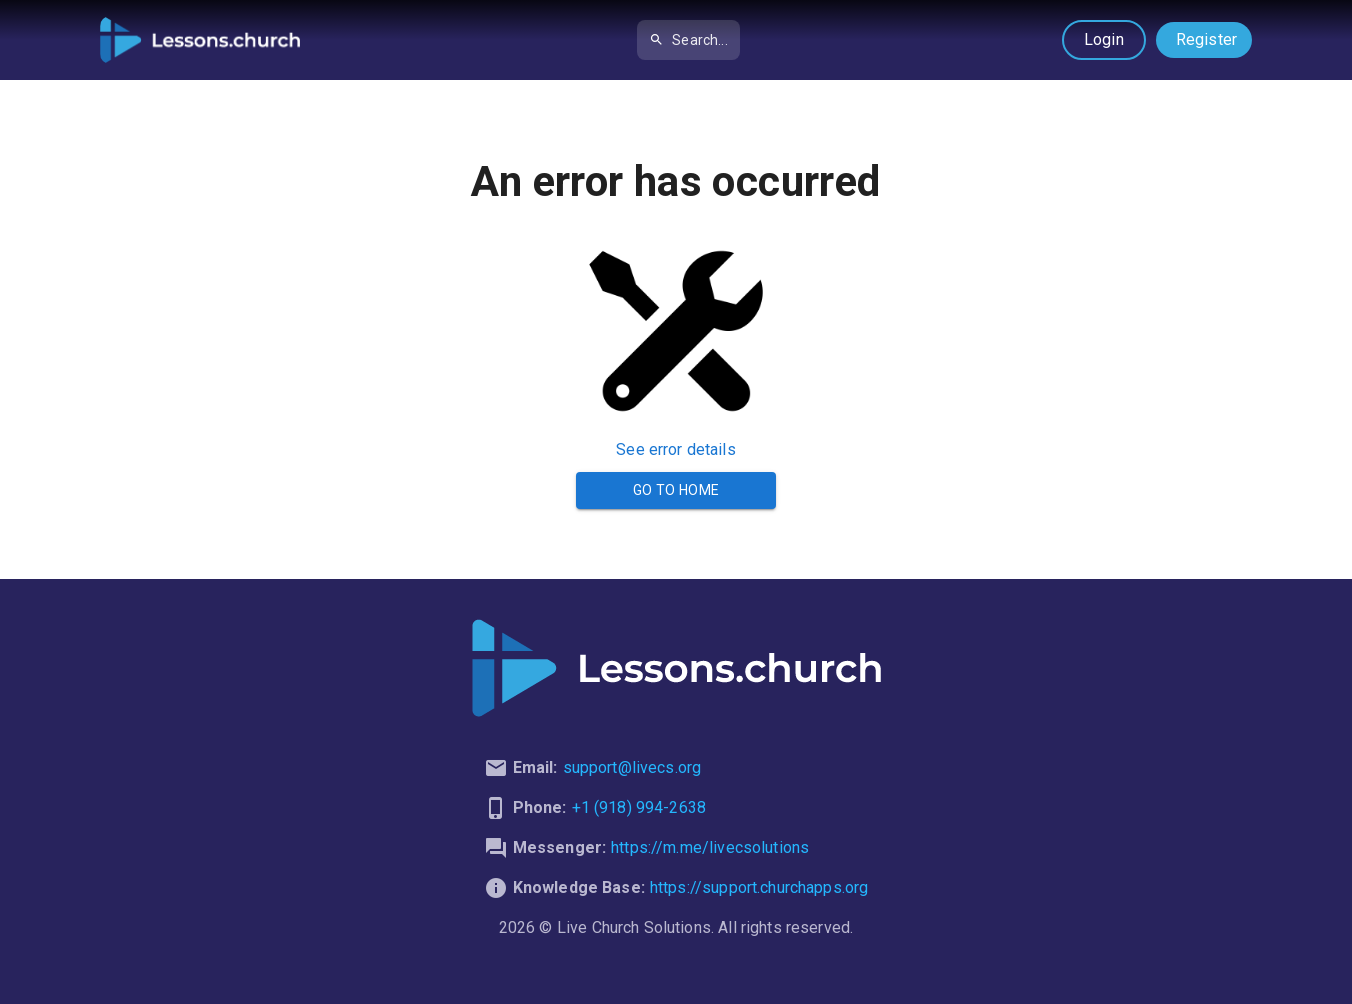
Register (1206, 39)
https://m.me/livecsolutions (710, 847)
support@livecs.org (632, 767)
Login (1104, 39)
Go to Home (676, 490)
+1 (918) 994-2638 (639, 807)
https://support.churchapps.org (759, 887)
